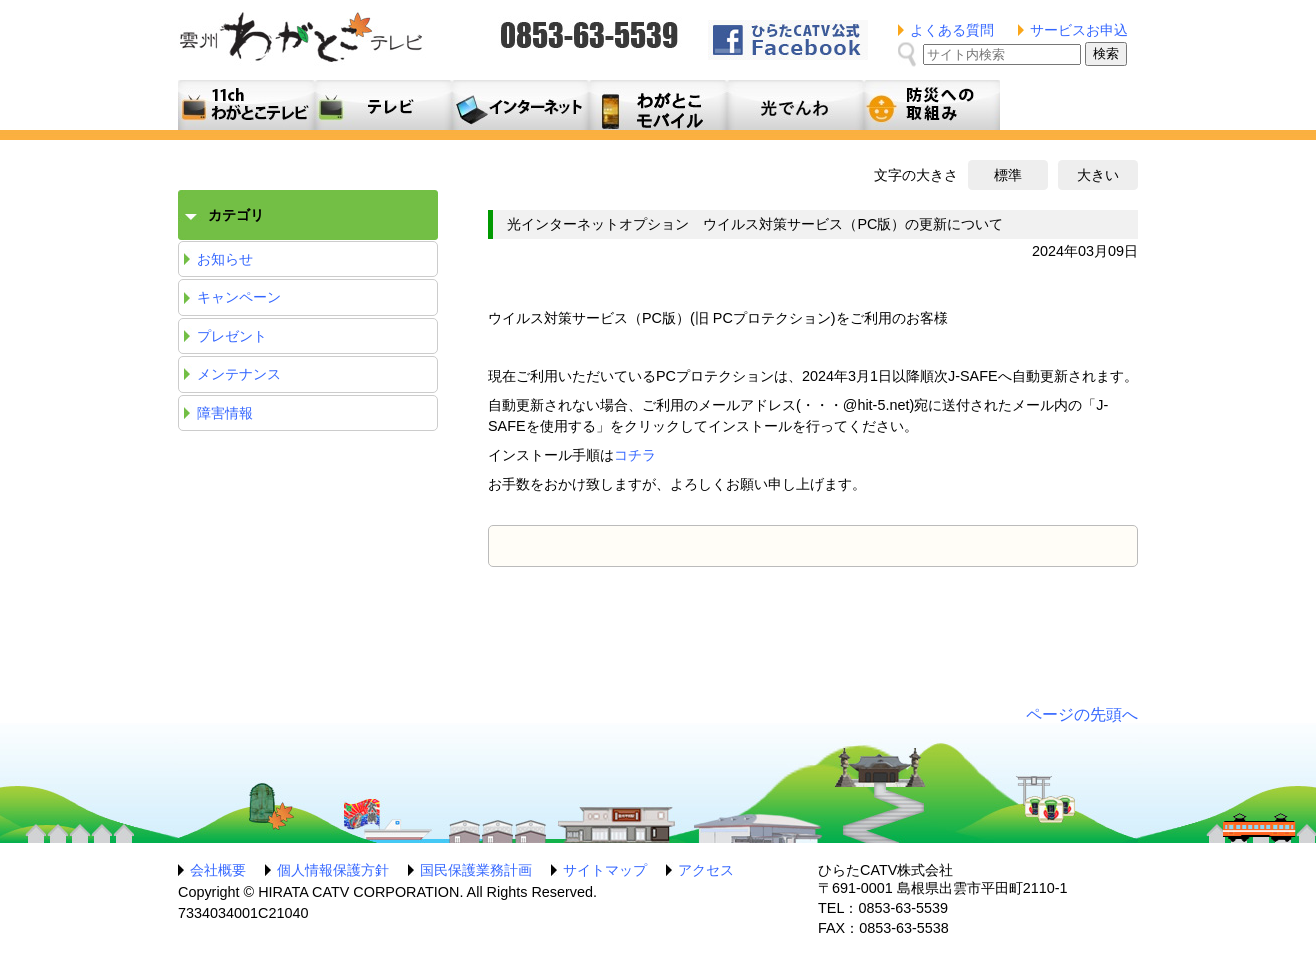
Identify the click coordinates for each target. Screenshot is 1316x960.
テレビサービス (383, 105)
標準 (1008, 175)
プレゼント (232, 336)
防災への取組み (931, 105)
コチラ (635, 455)
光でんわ (794, 105)
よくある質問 (952, 30)
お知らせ (225, 259)
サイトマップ (605, 870)
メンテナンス (239, 374)
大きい (1098, 175)
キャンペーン (239, 297)
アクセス (706, 870)
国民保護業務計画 (476, 870)
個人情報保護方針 (333, 870)
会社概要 (218, 870)
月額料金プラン (657, 105)
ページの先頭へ (1082, 714)
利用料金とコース (520, 105)
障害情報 (225, 413)
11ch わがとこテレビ (246, 105)
